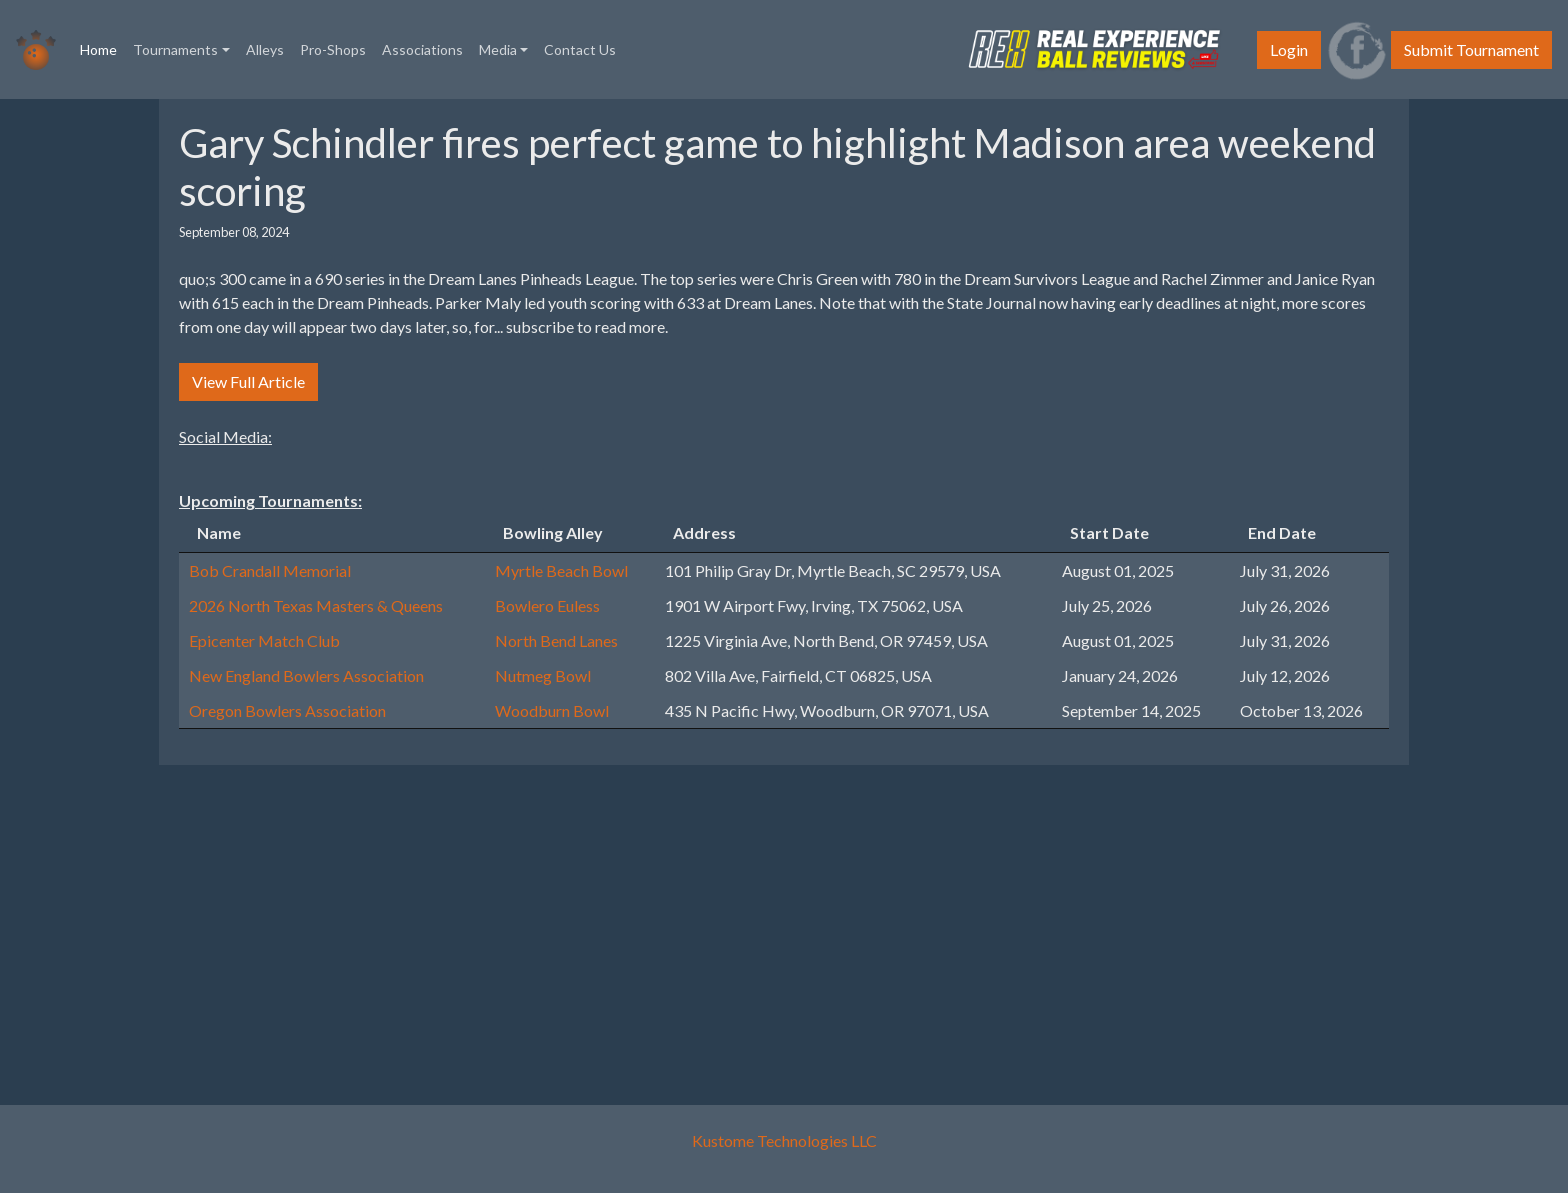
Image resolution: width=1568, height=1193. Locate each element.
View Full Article (248, 381)
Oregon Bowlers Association (287, 710)
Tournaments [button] (175, 49)
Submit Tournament (1471, 49)
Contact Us (580, 49)
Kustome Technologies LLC (784, 1140)
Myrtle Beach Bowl (561, 570)
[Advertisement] (774, 921)
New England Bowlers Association (306, 675)
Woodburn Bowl (552, 710)
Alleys (265, 49)
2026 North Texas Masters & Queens (316, 605)
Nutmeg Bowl (543, 675)
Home (102, 48)
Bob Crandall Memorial (270, 570)
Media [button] (498, 49)
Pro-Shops (333, 49)
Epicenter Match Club (264, 640)
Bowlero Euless (547, 605)
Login (1289, 49)
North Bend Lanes (556, 640)
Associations (422, 49)
